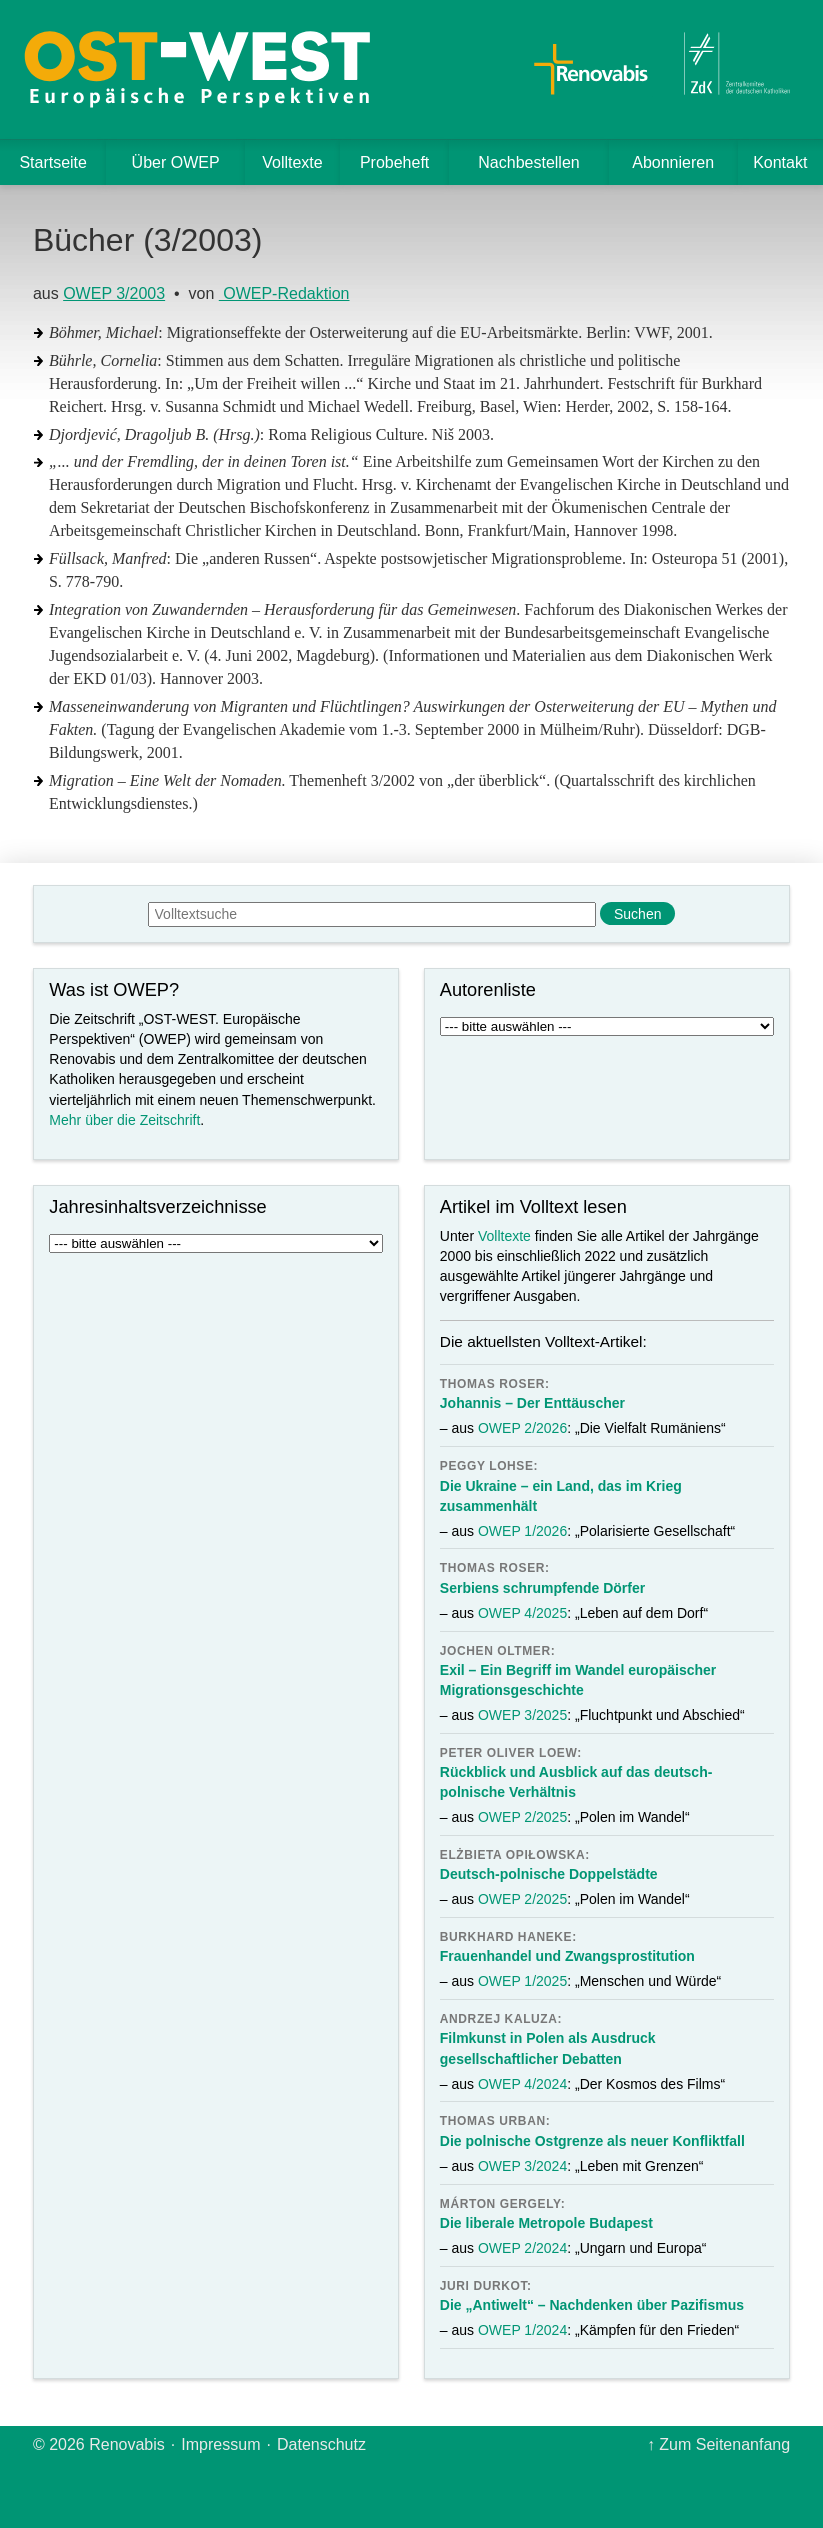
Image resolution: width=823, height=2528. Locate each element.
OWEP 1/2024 (522, 2330)
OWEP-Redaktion (284, 293)
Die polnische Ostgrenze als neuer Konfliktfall (592, 2141)
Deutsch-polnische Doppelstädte (549, 1874)
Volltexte (292, 162)
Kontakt (780, 162)
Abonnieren (673, 162)
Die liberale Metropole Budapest (546, 2223)
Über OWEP (176, 162)
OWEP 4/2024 (522, 2084)
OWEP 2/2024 (522, 2248)
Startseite (53, 162)
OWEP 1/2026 (522, 1531)
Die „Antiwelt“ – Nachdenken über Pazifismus (592, 2305)
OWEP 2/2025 (522, 1817)
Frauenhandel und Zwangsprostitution (567, 1956)
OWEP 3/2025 (522, 1715)
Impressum (220, 2444)
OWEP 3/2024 (522, 2166)
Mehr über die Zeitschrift (124, 1120)
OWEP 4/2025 (522, 1613)
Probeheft (394, 162)
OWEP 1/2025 (522, 1981)
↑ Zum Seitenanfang (718, 2444)
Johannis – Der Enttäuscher (532, 1403)
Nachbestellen (528, 162)
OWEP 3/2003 (114, 293)
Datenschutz (321, 2444)
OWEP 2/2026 (522, 1428)
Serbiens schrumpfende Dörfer (542, 1588)
